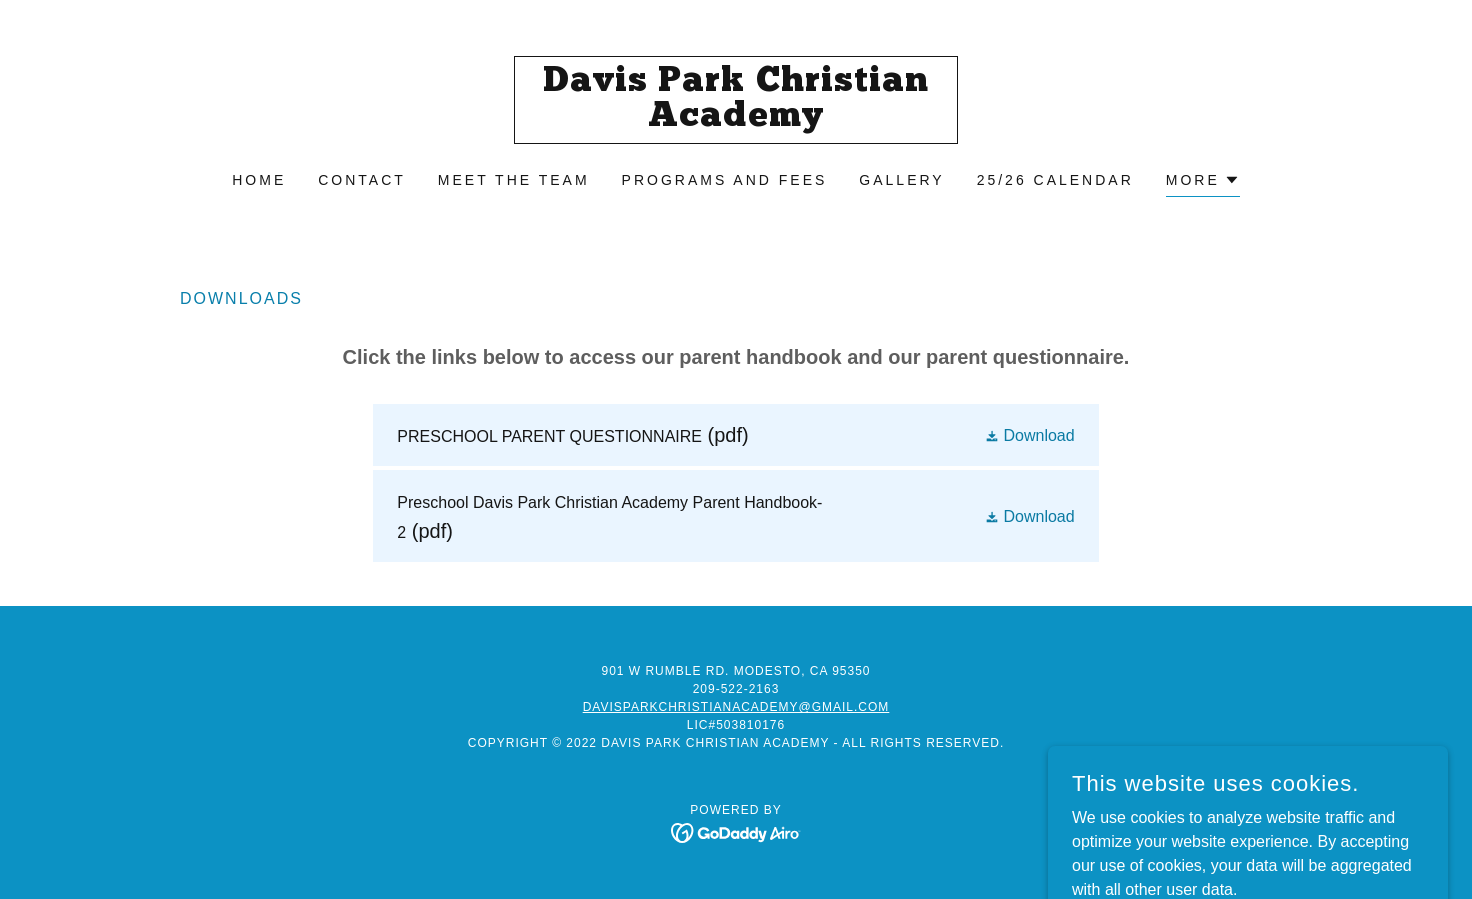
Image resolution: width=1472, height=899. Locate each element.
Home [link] (259, 180)
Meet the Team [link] (514, 180)
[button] (1203, 182)
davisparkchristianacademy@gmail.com (736, 707)
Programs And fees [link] (725, 180)
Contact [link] (362, 180)
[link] (736, 120)
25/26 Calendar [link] (1055, 180)
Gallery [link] (901, 180)
